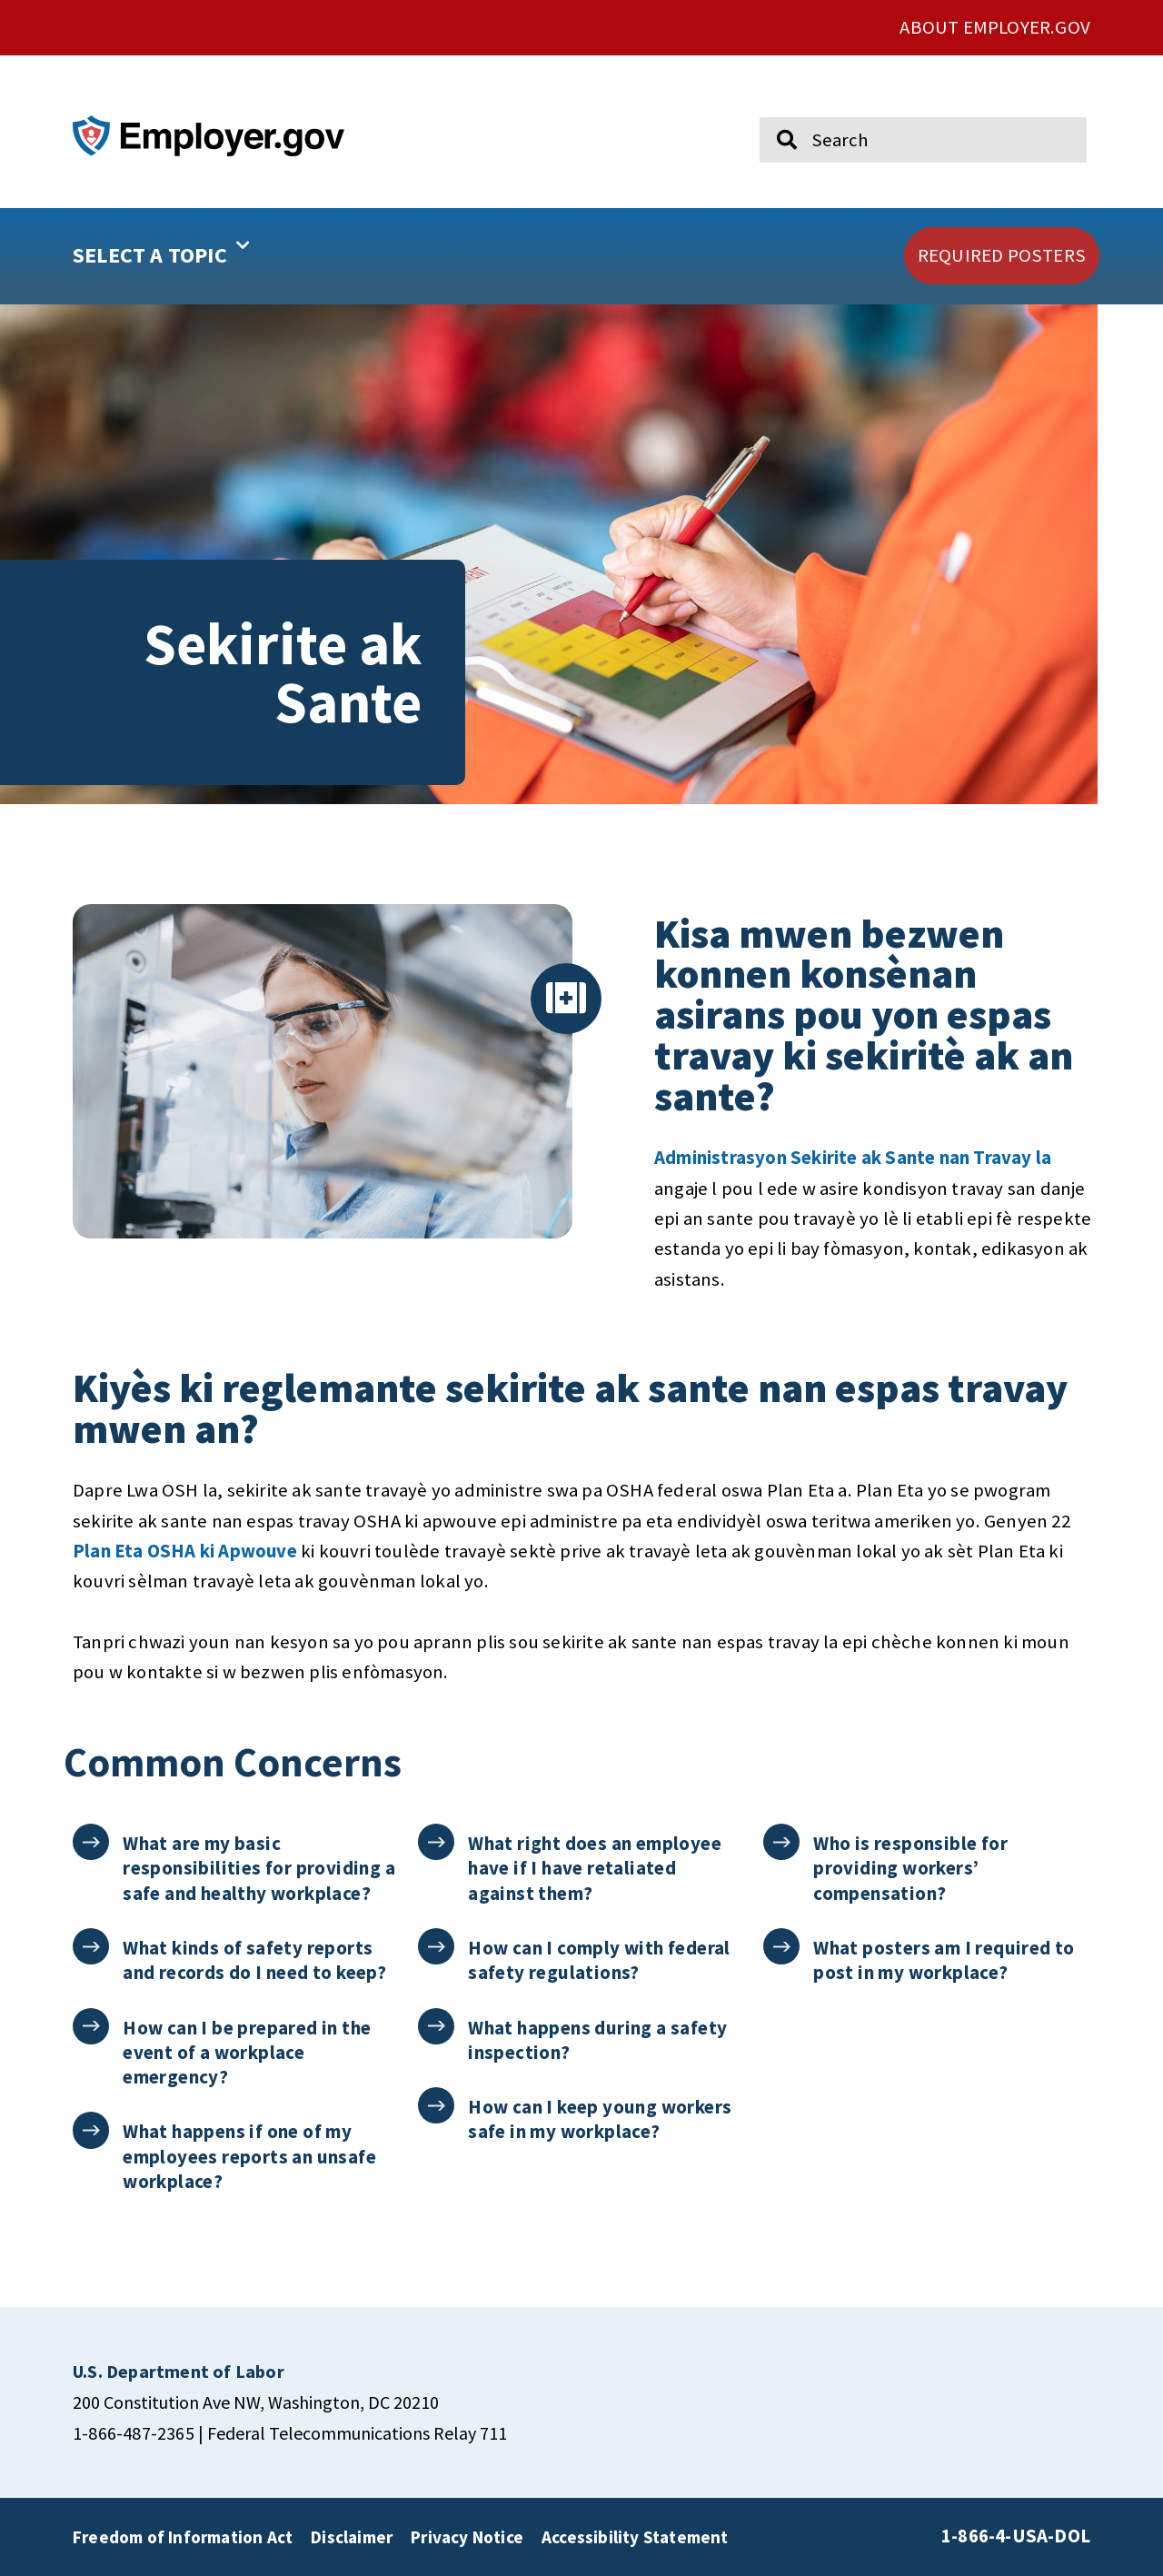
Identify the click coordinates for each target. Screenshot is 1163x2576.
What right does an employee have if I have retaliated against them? (595, 1868)
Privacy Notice (467, 2537)
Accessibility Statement (635, 2537)
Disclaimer (352, 2537)
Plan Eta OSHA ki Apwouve (185, 1551)
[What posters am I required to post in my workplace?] (781, 1946)
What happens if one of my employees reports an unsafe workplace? (250, 2156)
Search (774, 109)
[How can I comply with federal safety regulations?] (436, 1946)
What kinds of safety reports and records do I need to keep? (255, 1959)
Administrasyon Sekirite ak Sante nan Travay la (852, 1157)
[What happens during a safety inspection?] (436, 2026)
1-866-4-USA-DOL (1015, 2536)
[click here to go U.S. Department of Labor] (178, 2371)
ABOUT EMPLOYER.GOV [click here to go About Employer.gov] (995, 27)
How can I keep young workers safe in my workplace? (600, 2118)
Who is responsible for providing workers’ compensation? (911, 1868)
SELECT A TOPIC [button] (161, 249)
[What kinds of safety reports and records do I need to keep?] (91, 1946)
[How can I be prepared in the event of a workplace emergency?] (91, 2026)
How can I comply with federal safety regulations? (600, 1959)
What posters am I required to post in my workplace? (945, 1959)
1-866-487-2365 (133, 2433)
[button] (219, 256)
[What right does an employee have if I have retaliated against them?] (436, 1842)
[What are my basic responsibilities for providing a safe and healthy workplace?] (91, 1842)
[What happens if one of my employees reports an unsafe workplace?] (91, 2130)
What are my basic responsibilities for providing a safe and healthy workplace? (260, 1868)
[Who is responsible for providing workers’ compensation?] (781, 1842)
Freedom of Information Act (183, 2537)
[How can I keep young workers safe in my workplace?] (436, 2105)
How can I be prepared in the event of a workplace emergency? (248, 2052)
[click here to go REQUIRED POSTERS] (1001, 255)
